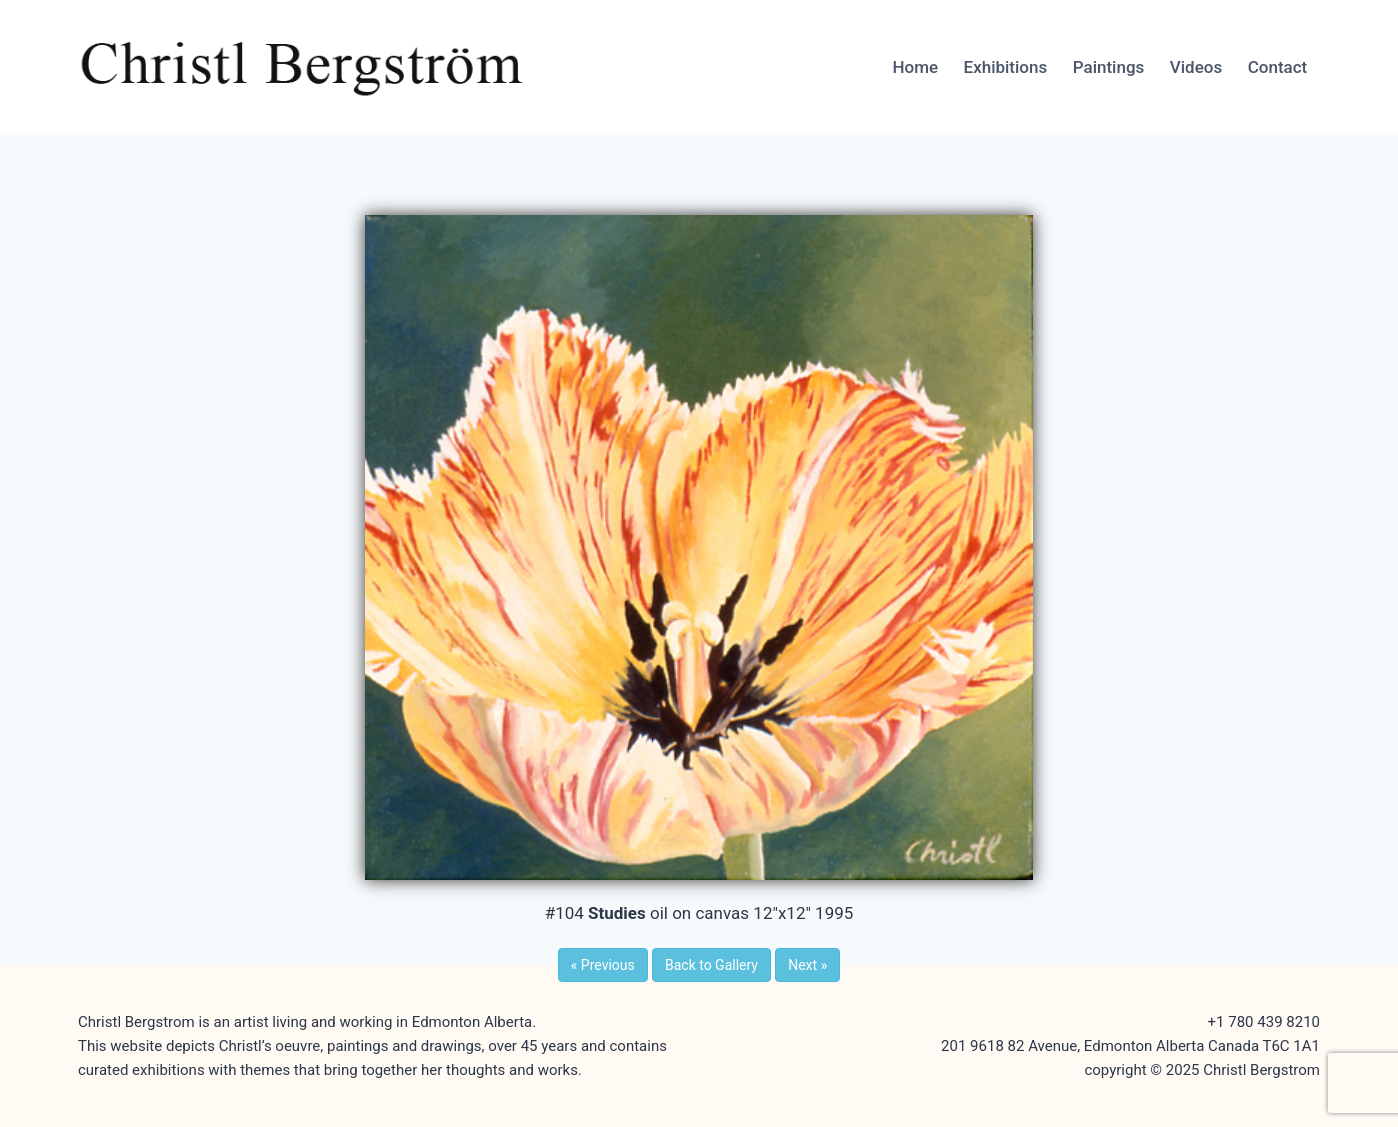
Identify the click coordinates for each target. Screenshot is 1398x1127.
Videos (1196, 67)
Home (915, 67)
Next (807, 965)
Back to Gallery (711, 965)
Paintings (1109, 67)
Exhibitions (1006, 67)
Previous (603, 965)
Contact (1278, 67)
